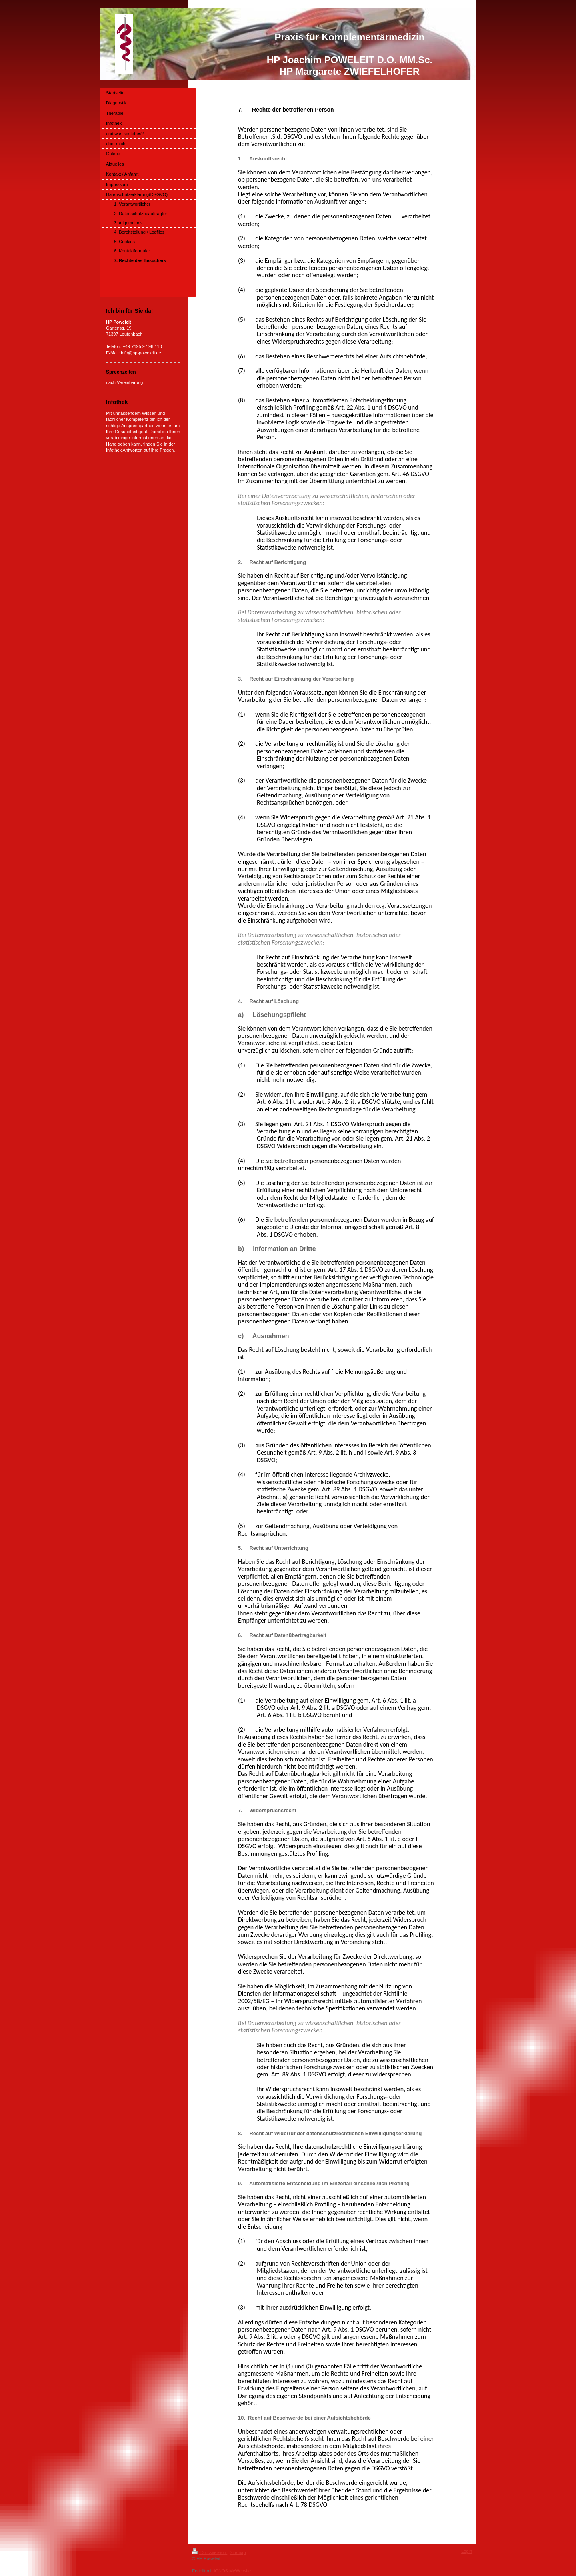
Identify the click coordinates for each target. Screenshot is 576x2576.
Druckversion (209, 2552)
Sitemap (238, 2552)
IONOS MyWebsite (232, 2570)
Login (466, 2551)
